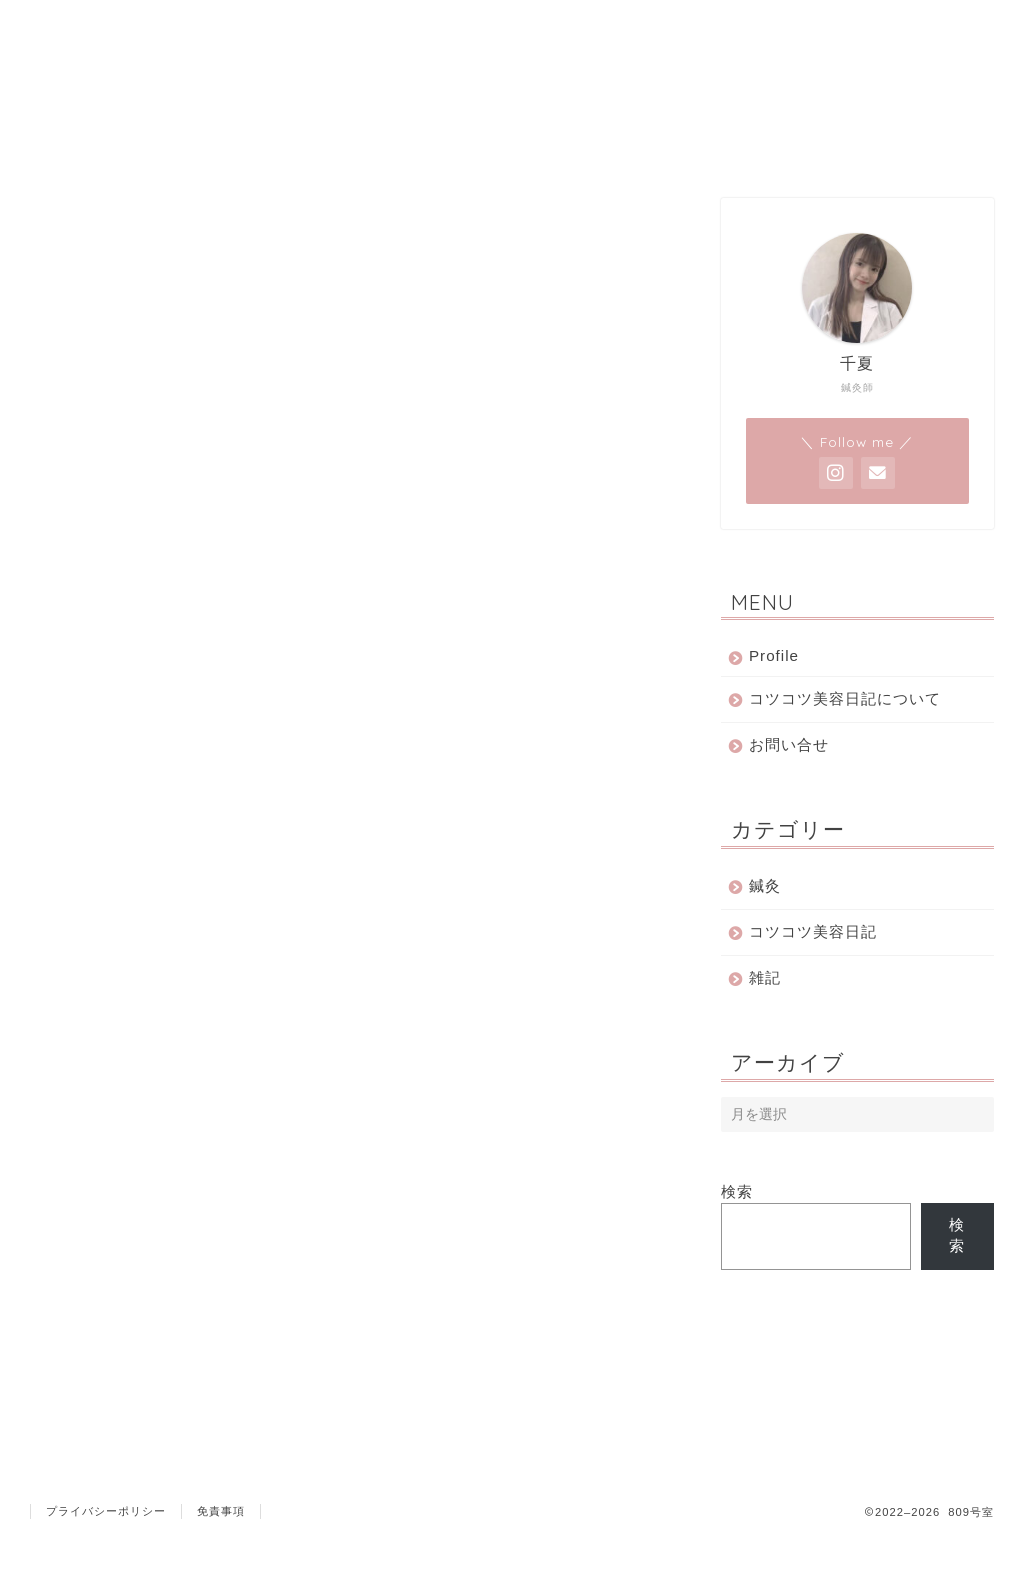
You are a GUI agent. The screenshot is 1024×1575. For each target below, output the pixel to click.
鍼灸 (765, 885)
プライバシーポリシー (106, 1551)
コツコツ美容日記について (845, 698)
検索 (737, 1191)
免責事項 (221, 1551)
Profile (774, 655)
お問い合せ (789, 744)
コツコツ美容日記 (813, 931)
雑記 (765, 977)
